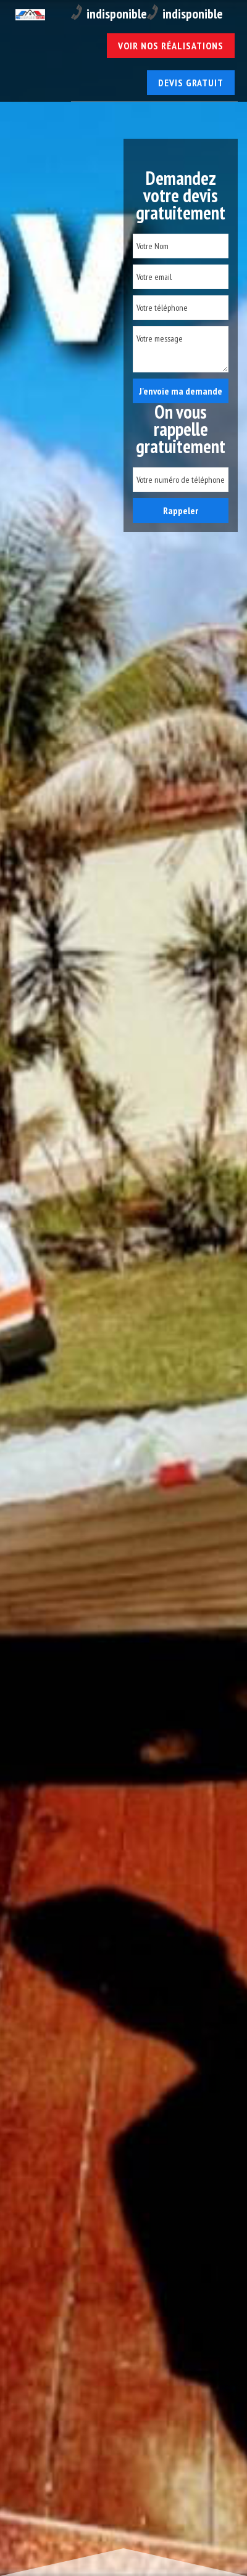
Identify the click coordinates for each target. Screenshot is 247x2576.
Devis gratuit (191, 82)
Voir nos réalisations (171, 45)
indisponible (109, 13)
